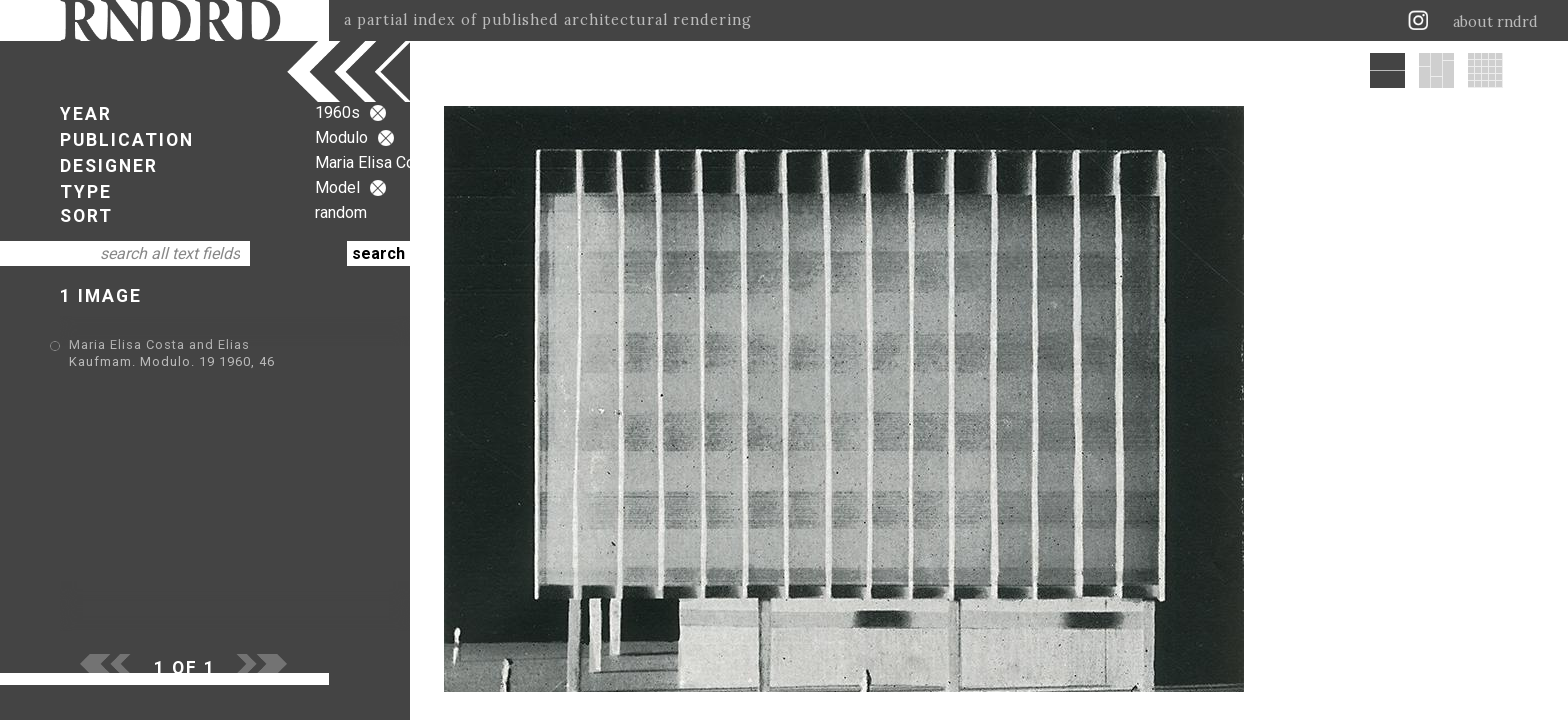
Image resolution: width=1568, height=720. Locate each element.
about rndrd (1495, 22)
